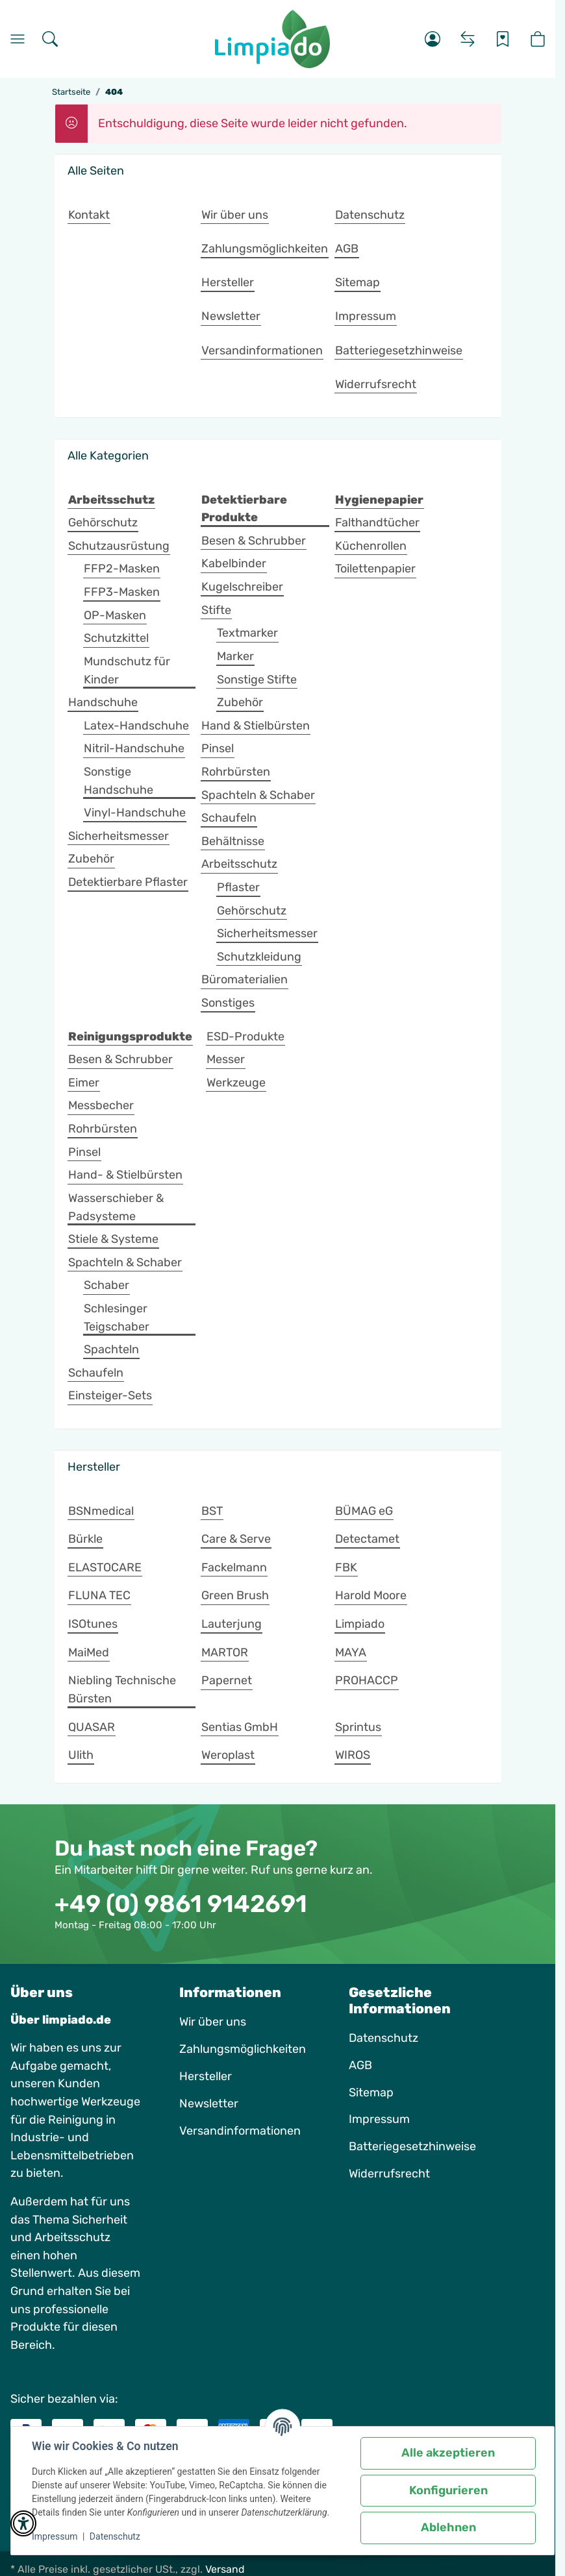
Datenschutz (115, 2536)
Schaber (106, 1285)
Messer (226, 1059)
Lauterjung (231, 1624)
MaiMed (88, 1652)
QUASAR (91, 1727)
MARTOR (224, 1652)
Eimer (83, 1082)
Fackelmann (234, 1567)
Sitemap (371, 2092)
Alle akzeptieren (448, 2453)
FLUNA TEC (99, 1595)
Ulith (81, 1755)
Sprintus (358, 1727)
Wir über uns (212, 2022)
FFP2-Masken (122, 568)
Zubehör (91, 859)
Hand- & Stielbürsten (125, 1175)
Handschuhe (103, 702)
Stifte (216, 610)
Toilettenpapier (375, 568)
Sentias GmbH (239, 1727)
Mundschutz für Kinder (127, 670)
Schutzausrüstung (119, 546)
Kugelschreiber (242, 587)
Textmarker (247, 633)
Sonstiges (228, 1003)
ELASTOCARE (105, 1567)
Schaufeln (229, 818)
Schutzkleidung (259, 957)
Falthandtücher (377, 522)
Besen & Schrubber (253, 541)
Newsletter (208, 2103)
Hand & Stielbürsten (255, 725)
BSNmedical (101, 1511)
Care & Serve (236, 1539)
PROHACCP (366, 1680)
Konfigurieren (448, 2490)
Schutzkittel (116, 638)
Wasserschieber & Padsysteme (116, 1207)
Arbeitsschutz (239, 864)
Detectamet (367, 1539)
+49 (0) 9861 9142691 (181, 1903)
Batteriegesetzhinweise (412, 2146)
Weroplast (228, 1755)
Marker (235, 656)
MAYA (350, 1652)
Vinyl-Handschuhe (135, 812)
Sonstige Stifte (257, 679)
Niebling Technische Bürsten (122, 1689)
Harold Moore (371, 1595)
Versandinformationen (240, 2131)
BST (212, 1511)
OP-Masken (115, 615)
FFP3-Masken (122, 592)
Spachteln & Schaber (258, 795)
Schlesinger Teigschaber (116, 1317)
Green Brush (235, 1595)
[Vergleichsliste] (467, 39)
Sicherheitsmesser (118, 836)
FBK (346, 1567)
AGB (360, 2065)
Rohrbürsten (235, 772)
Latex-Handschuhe (136, 725)
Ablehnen (448, 2527)
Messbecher (101, 1105)
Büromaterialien (244, 979)
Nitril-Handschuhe (134, 748)
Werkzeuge (236, 1082)
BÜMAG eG (364, 1511)
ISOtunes (93, 1624)
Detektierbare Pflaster (128, 882)
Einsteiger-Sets (110, 1395)
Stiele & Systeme (113, 1239)
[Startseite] (273, 39)
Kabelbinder (233, 563)
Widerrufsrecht (389, 2173)
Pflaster (238, 887)
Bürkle (85, 1539)
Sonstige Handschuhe (118, 781)
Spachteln (111, 1349)
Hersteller (205, 2076)
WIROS (352, 1755)
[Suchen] (50, 39)
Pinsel (217, 748)
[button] (432, 39)
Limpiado (359, 1624)
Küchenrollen (371, 546)
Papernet (226, 1680)
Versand (225, 2569)
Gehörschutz (103, 522)
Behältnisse (232, 841)
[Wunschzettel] (502, 39)
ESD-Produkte (245, 1036)
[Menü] (17, 39)
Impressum (54, 2536)
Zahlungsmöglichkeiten (242, 2049)
